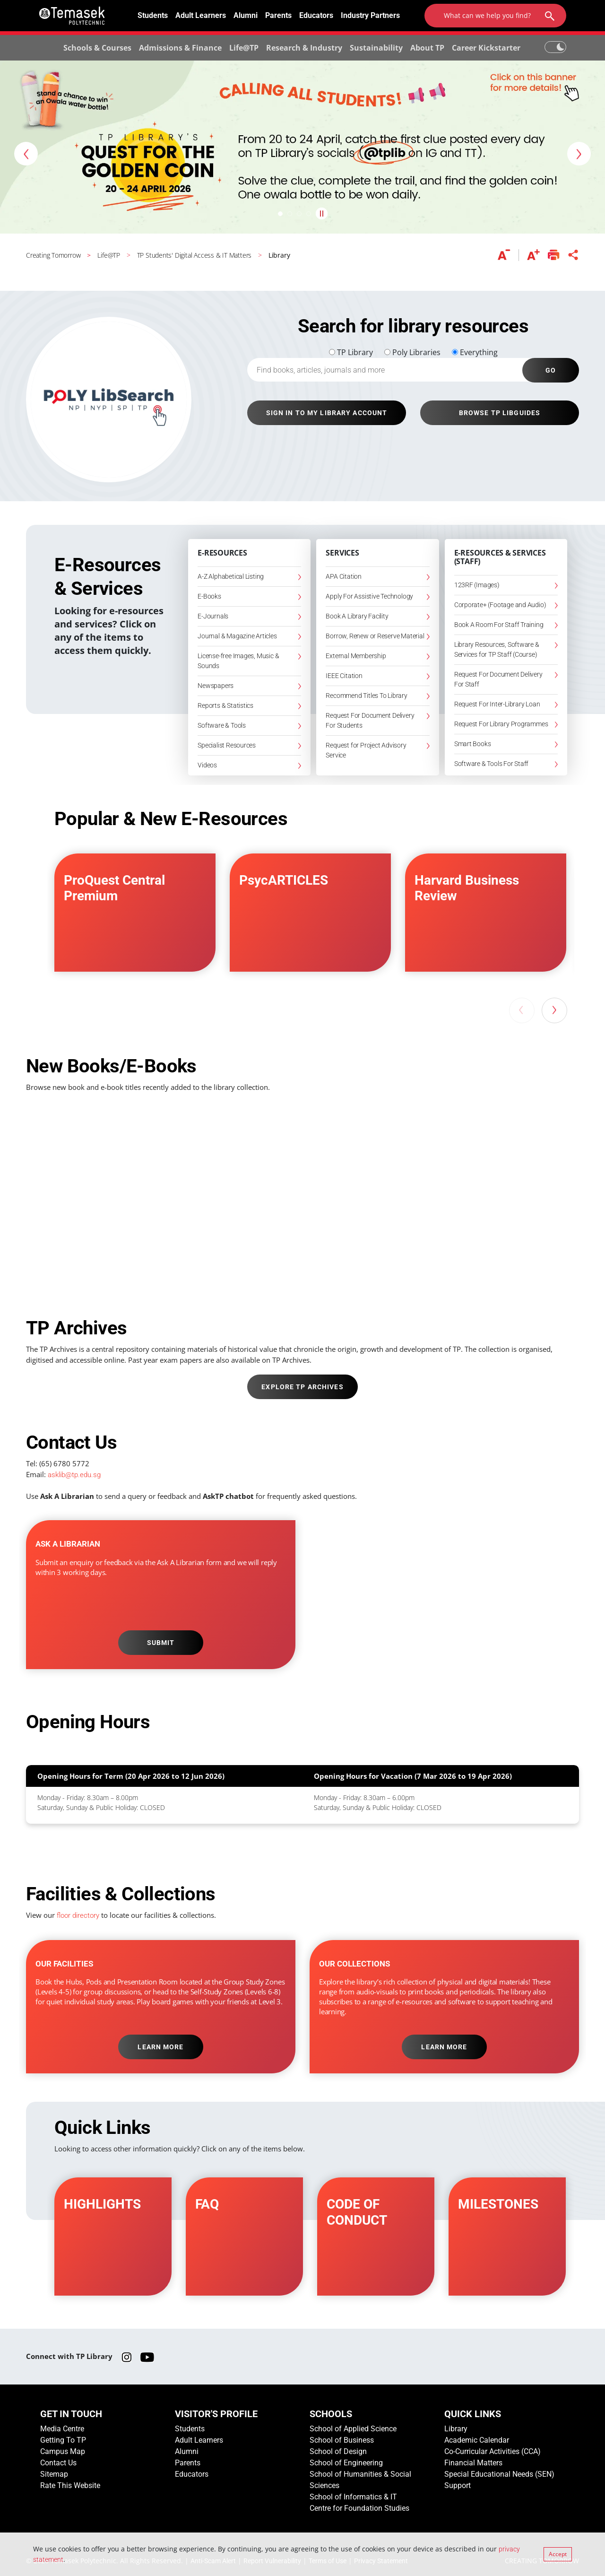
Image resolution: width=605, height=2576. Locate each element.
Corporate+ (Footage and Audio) (500, 605)
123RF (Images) (477, 585)
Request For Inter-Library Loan (497, 704)
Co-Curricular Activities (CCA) (492, 2451)
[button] (26, 153)
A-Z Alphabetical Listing (231, 576)
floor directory (78, 1915)
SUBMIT (161, 1642)
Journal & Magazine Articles (237, 636)
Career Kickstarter (486, 48)
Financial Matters (473, 2462)
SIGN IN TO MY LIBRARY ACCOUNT (326, 413)
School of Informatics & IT (353, 2496)
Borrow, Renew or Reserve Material (375, 636)
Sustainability (376, 48)
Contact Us (58, 2462)
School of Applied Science (353, 2428)
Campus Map (62, 2451)
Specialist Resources (227, 745)
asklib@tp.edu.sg (74, 1475)
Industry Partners (370, 15)
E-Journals (213, 616)
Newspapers (215, 685)
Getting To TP (63, 2440)
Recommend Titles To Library (366, 695)
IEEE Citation (344, 675)
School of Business (342, 2440)
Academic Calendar (476, 2440)
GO (550, 370)
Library (455, 2428)
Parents (278, 15)
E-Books (209, 596)
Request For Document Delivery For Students (370, 720)
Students (153, 15)
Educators (316, 15)
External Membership (356, 656)
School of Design (338, 2451)
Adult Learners (200, 15)
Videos (207, 765)
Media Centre (62, 2428)
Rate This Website (70, 2485)
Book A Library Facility (357, 616)
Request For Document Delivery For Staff (498, 679)
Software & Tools (222, 725)
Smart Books (472, 744)
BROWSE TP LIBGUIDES (499, 413)
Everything (479, 352)
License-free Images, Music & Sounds (238, 661)
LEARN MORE (160, 2047)
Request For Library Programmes (501, 724)
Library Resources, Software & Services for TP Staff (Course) (496, 649)
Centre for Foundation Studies (359, 2508)
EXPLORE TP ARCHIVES (302, 1387)
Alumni (245, 15)
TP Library (355, 352)
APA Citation (343, 576)
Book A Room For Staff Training (499, 624)
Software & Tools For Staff (491, 763)
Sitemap (54, 2474)
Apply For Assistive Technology (369, 596)
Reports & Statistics (225, 705)
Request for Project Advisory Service (366, 750)
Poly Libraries (416, 352)
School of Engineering (346, 2462)
